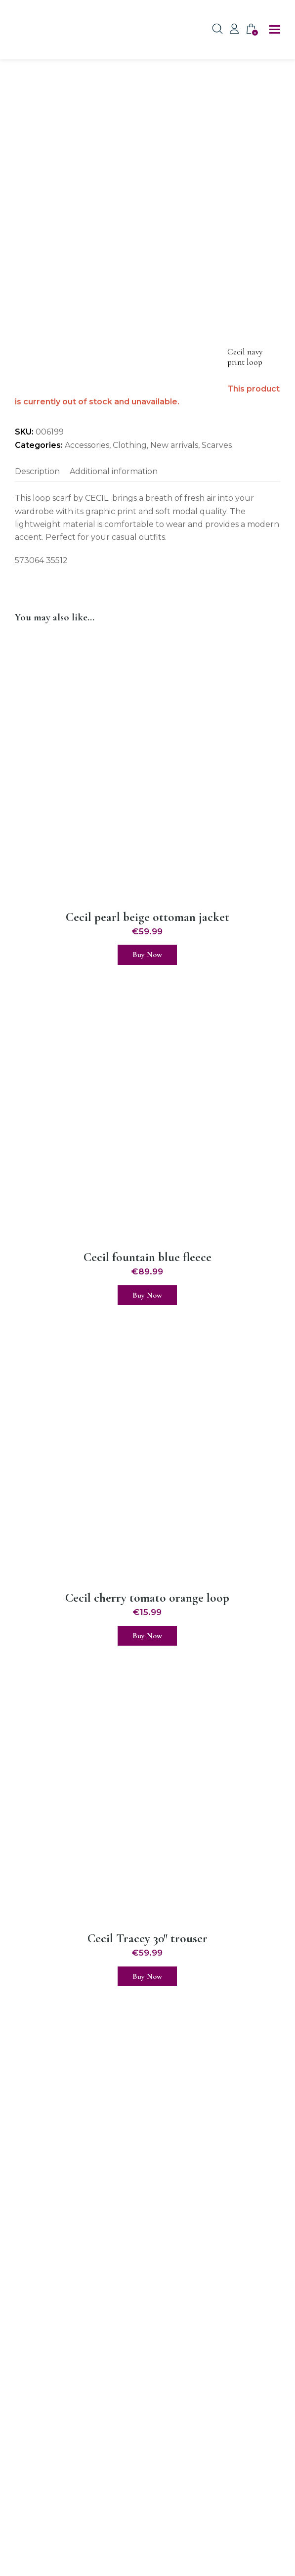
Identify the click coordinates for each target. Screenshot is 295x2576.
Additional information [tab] (114, 471)
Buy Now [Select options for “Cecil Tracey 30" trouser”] (147, 1976)
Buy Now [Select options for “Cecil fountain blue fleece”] (147, 1295)
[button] (274, 29)
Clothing (130, 445)
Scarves (217, 445)
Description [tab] (37, 471)
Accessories (87, 445)
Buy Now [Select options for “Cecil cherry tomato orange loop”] (147, 1636)
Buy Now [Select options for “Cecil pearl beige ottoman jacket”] (147, 955)
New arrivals (174, 445)
